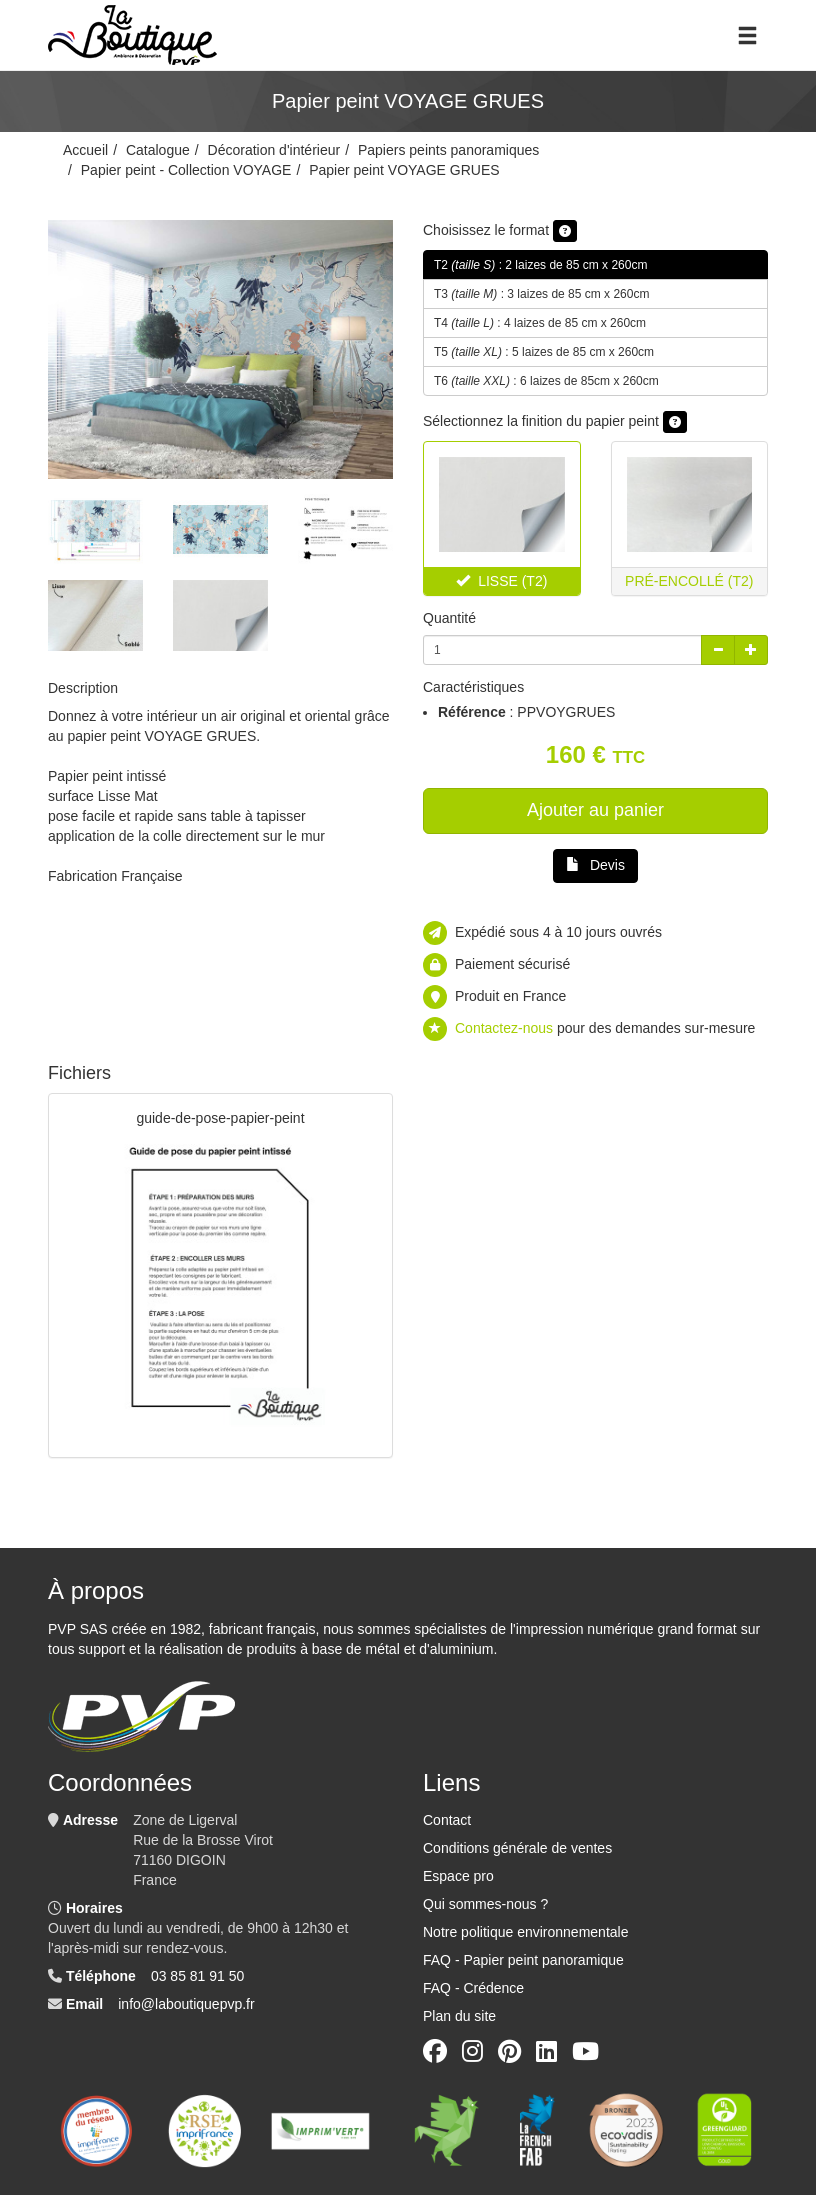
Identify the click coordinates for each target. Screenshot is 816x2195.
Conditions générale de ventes (517, 1848)
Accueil (85, 150)
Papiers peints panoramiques (448, 150)
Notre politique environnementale (525, 1932)
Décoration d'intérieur (274, 150)
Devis (595, 865)
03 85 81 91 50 (197, 1976)
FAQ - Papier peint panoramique (523, 1960)
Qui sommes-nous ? (485, 1904)
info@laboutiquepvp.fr (186, 2004)
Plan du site (459, 2016)
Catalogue (158, 150)
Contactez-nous (504, 1028)
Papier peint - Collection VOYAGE (186, 170)
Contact (447, 1820)
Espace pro (458, 1876)
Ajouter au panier (595, 810)
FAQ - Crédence (473, 1988)
